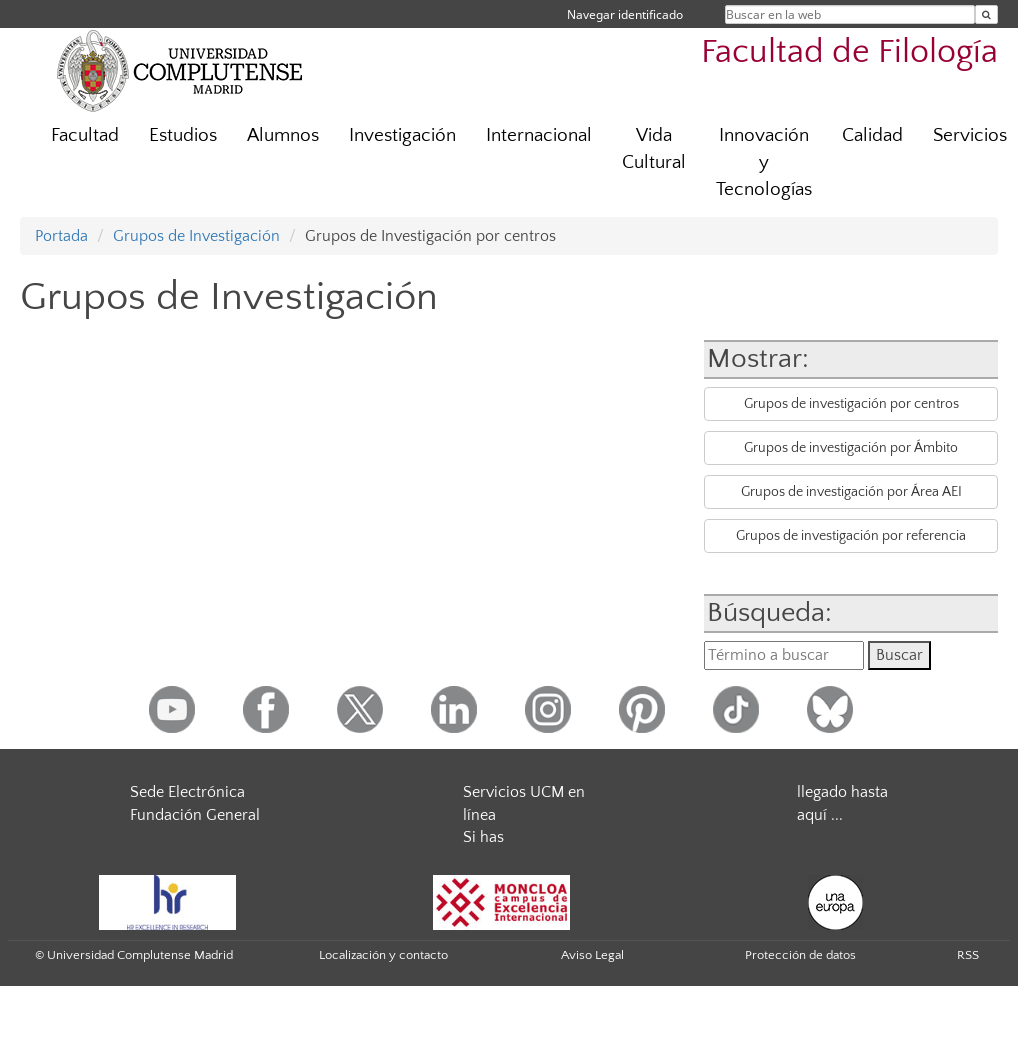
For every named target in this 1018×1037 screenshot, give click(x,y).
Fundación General (195, 815)
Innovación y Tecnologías (764, 162)
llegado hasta (842, 792)
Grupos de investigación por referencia (851, 536)
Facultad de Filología (849, 52)
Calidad (872, 135)
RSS (968, 955)
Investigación (402, 135)
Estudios (183, 135)
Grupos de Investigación (196, 236)
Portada (61, 236)
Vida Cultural (654, 149)
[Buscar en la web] (986, 14)
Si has (483, 837)
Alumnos (283, 135)
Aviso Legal (592, 955)
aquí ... (820, 815)
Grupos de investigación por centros (851, 404)
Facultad (85, 135)
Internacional (539, 135)
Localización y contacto (383, 955)
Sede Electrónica (187, 792)
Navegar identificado (625, 14)
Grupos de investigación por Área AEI (851, 492)
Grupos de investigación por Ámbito (851, 448)
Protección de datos (800, 955)
